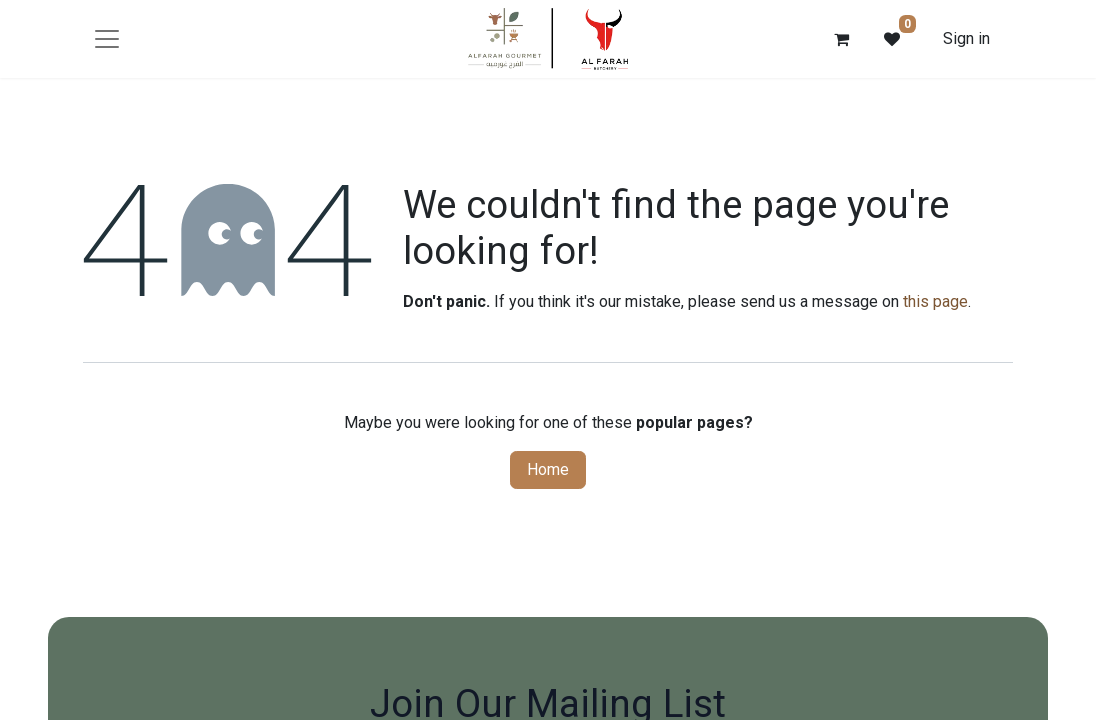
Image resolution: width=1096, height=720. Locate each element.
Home (548, 469)
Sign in (966, 38)
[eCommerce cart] (842, 39)
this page (935, 301)
